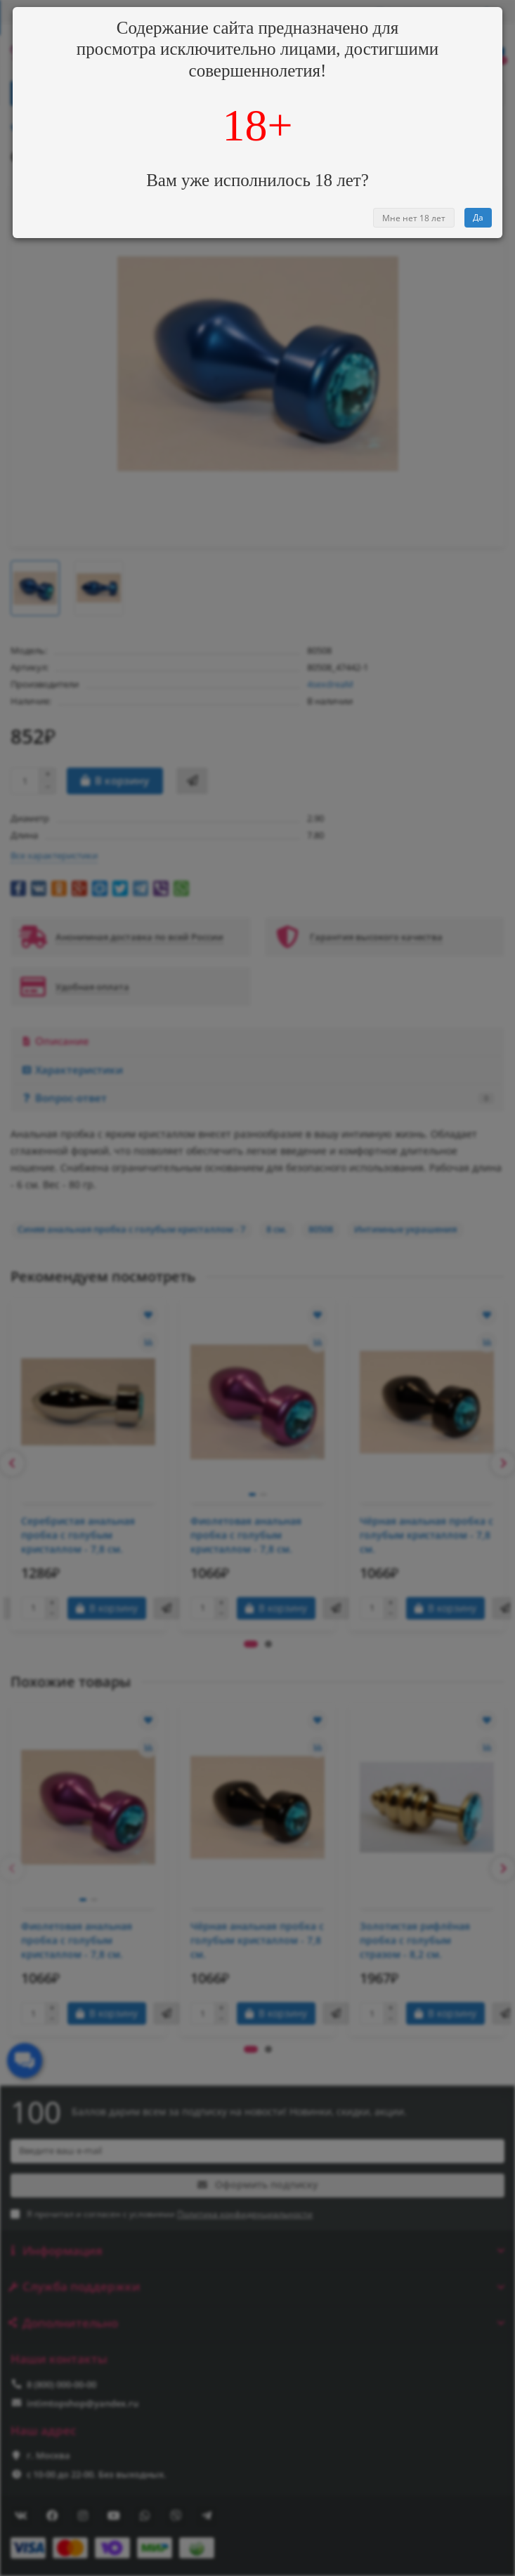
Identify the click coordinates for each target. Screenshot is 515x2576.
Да (478, 217)
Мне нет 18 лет (413, 218)
